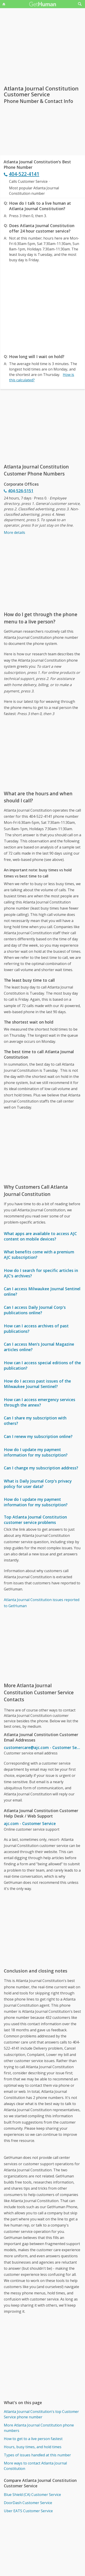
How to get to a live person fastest (33, 2438)
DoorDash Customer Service (28, 2502)
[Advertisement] (42, 306)
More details (14, 532)
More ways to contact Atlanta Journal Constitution (35, 2466)
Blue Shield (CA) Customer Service (32, 2494)
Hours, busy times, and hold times (32, 2446)
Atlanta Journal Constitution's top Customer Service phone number (41, 2414)
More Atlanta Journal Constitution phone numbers (39, 2428)
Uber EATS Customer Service (28, 2510)
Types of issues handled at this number (37, 2454)
